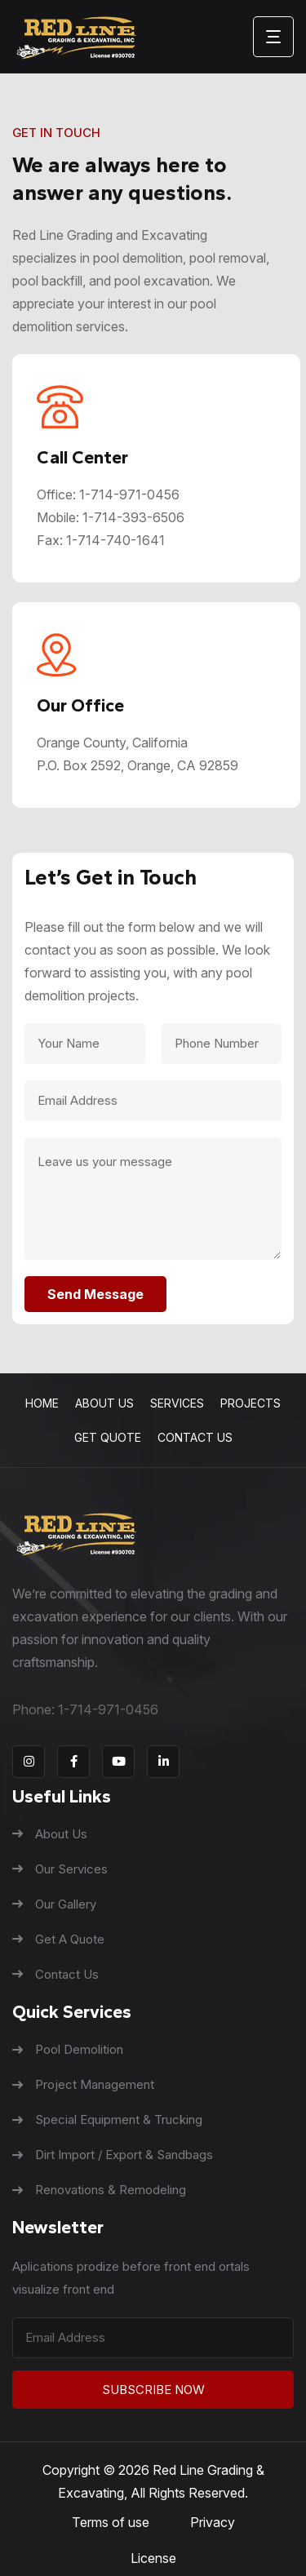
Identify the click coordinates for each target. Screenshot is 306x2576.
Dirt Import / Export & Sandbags (112, 2154)
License (153, 2558)
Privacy (212, 2522)
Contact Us (195, 1437)
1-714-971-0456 (129, 494)
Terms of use (110, 2522)
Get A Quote (58, 1939)
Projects (250, 1403)
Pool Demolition (67, 2049)
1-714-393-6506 (133, 517)
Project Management (83, 2084)
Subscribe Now (153, 2389)
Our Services (60, 1869)
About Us (104, 1403)
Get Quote (107, 1437)
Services (177, 1403)
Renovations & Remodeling (99, 2189)
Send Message (95, 1294)
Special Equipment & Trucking (107, 2119)
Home (42, 1403)
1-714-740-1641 (115, 540)
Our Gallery (54, 1904)
